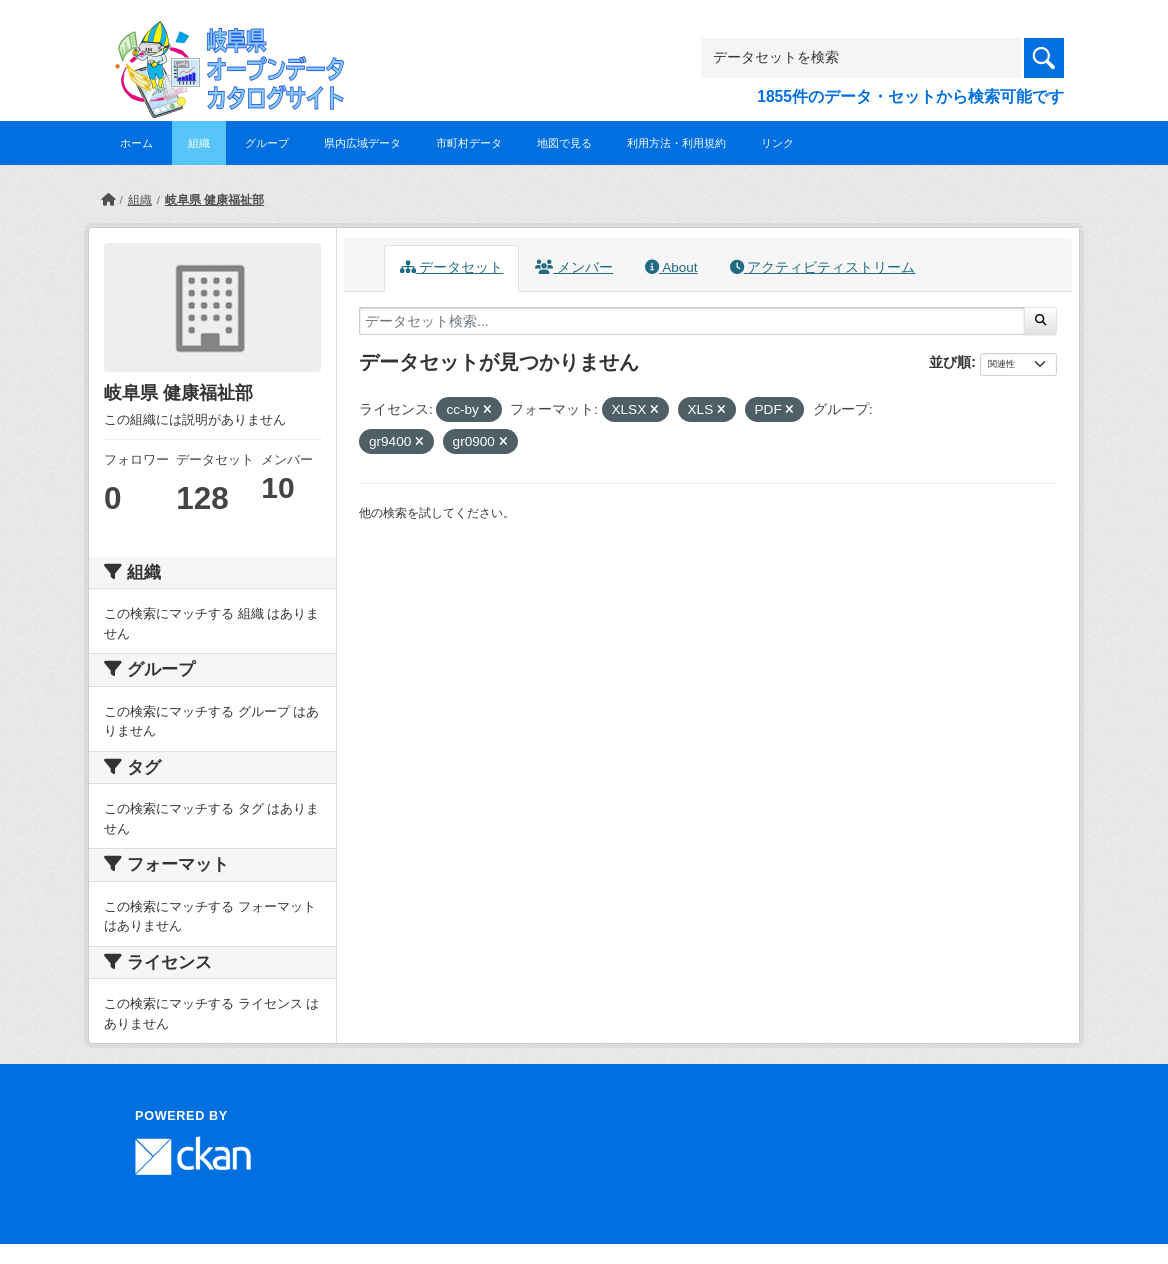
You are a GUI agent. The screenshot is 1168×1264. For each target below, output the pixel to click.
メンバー (574, 267)
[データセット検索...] (692, 321)
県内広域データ (362, 143)
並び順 (950, 362)
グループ (267, 143)
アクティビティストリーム (823, 267)
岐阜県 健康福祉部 (214, 200)
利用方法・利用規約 (676, 143)
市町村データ (469, 143)
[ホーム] (108, 200)
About (671, 267)
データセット (452, 267)
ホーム (136, 143)
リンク (777, 143)
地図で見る (564, 143)
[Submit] (1040, 321)
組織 (199, 143)
